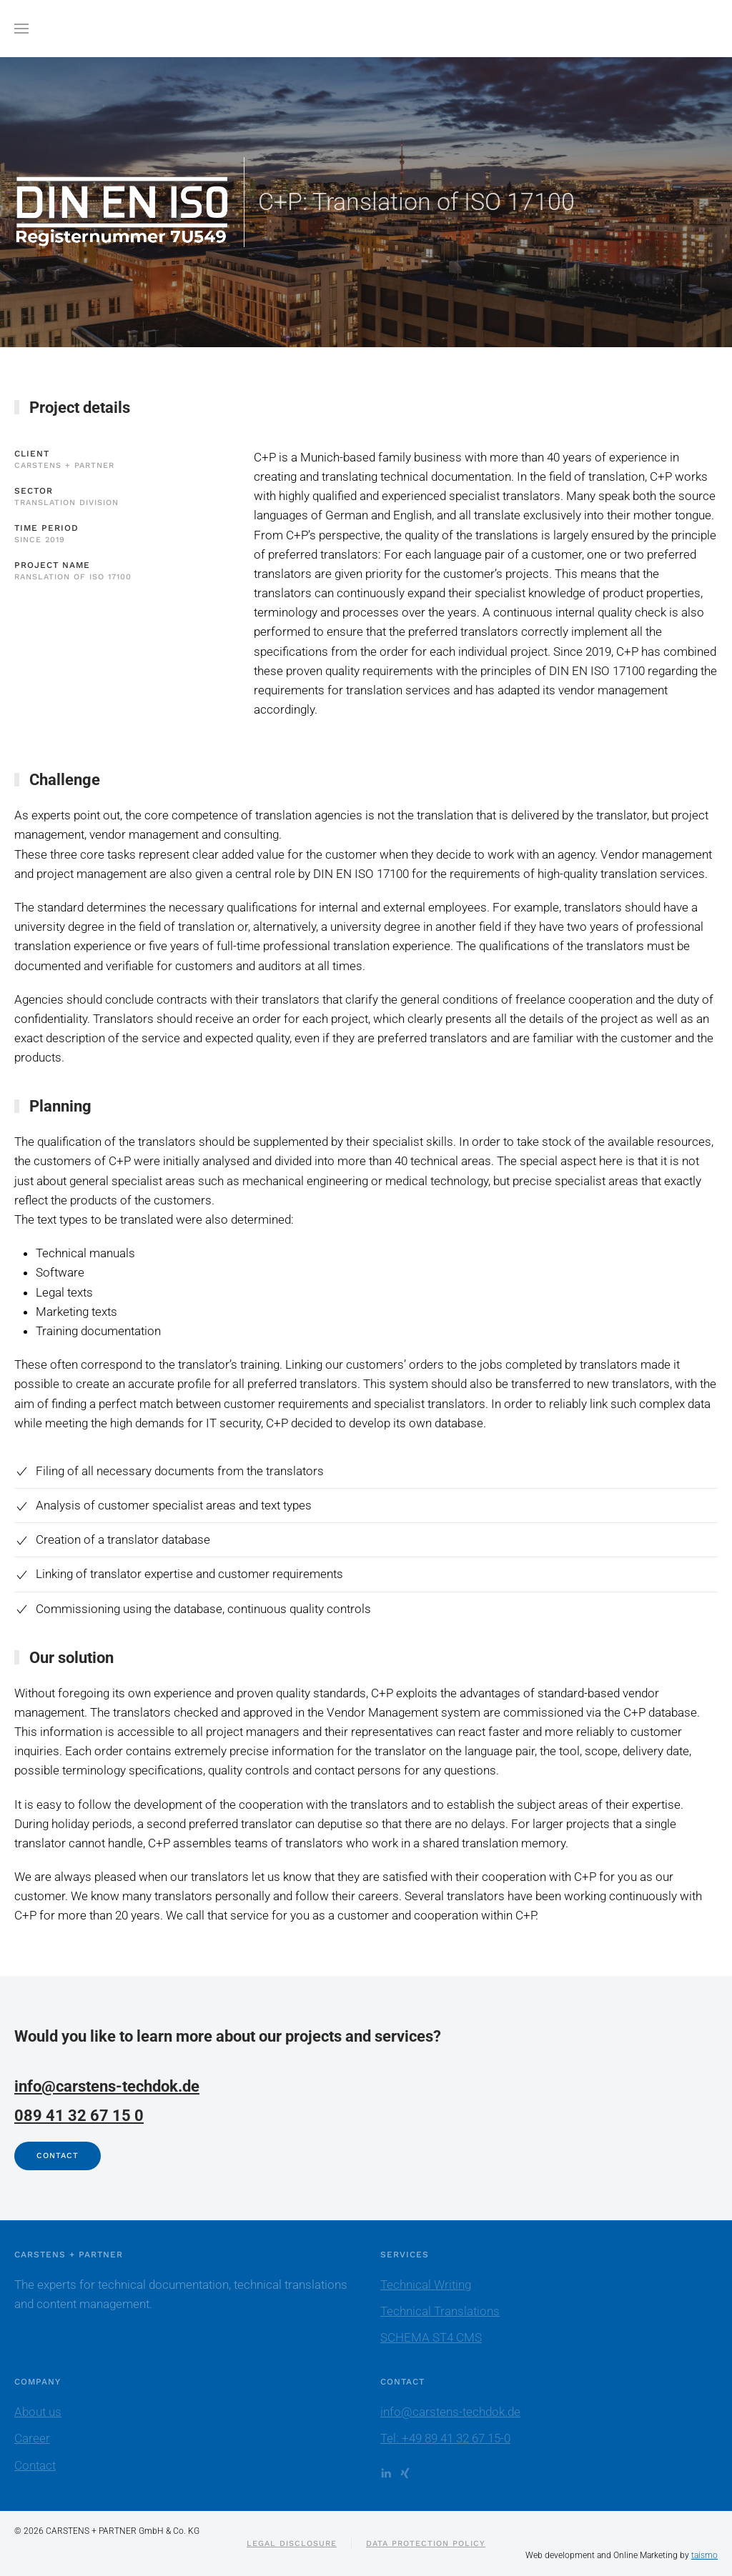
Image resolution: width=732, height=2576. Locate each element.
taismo (704, 2555)
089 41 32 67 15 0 (79, 2116)
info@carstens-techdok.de (106, 2086)
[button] (21, 28)
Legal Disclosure (292, 2543)
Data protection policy (425, 2543)
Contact (57, 2155)
